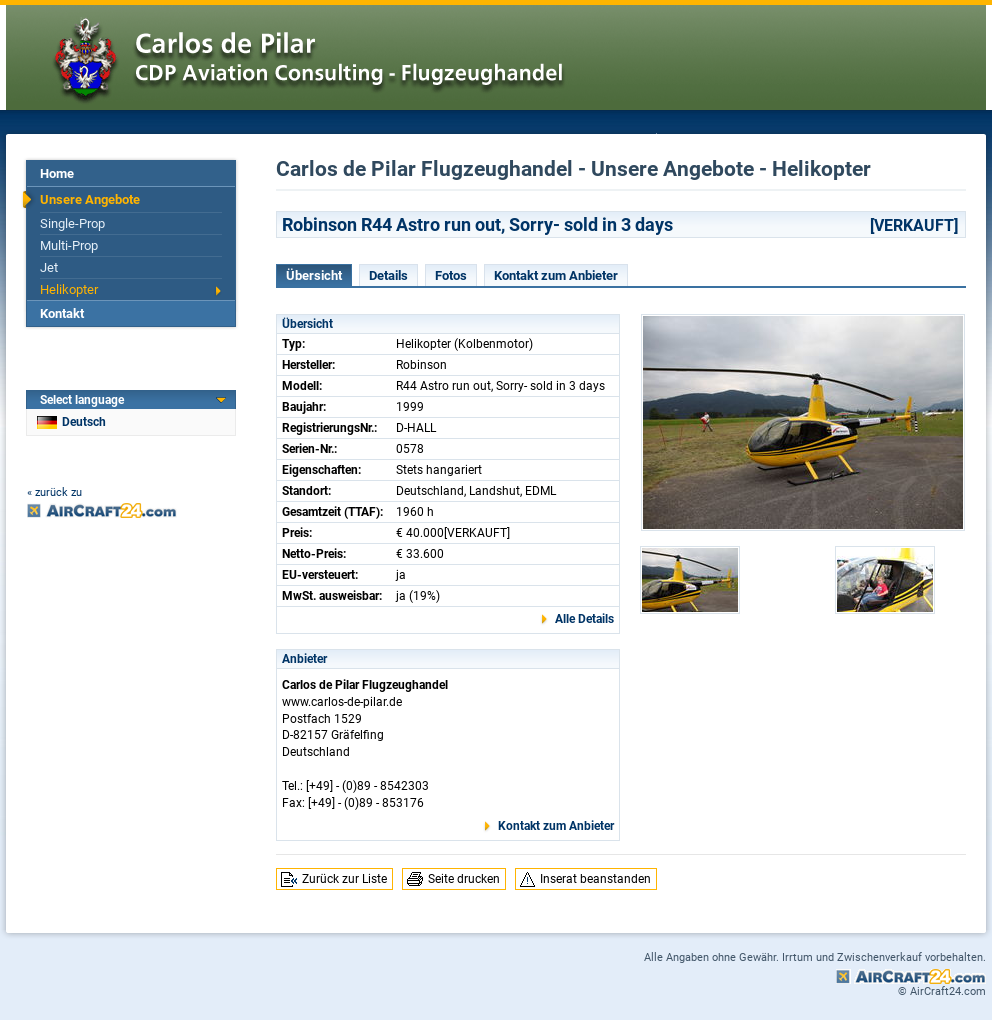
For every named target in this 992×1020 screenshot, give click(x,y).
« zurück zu (54, 492)
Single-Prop (72, 223)
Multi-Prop (69, 245)
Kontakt (62, 313)
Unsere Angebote (90, 199)
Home (57, 173)
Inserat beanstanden (595, 879)
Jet (49, 267)
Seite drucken (464, 879)
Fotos (451, 275)
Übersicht (314, 275)
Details (388, 275)
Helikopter (69, 289)
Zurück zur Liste (344, 879)
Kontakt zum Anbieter (556, 275)
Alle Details (584, 619)
